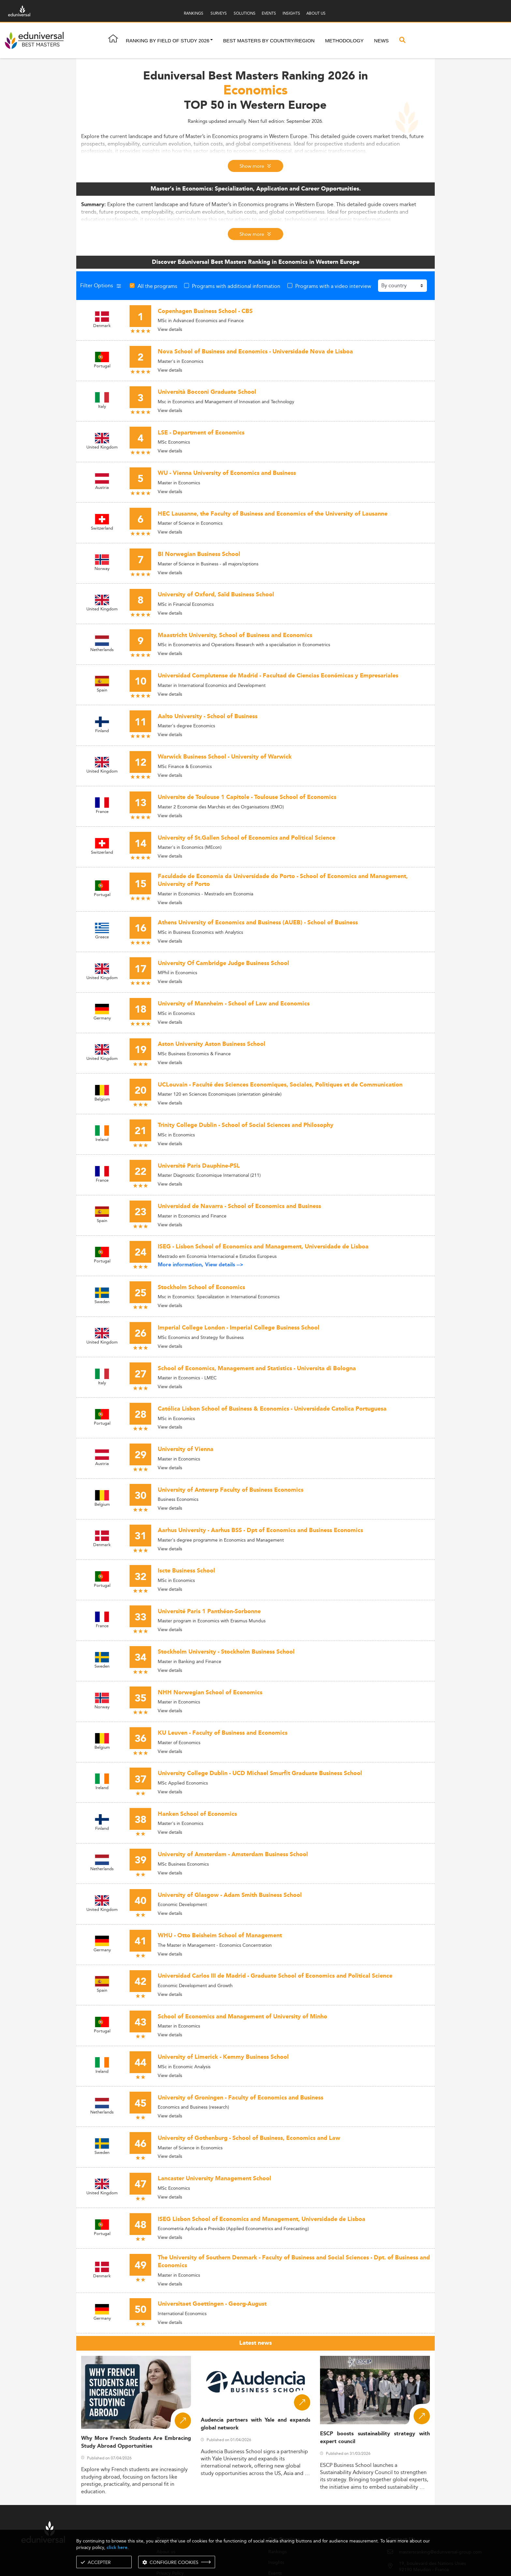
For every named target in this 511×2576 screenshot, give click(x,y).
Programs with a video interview (333, 286)
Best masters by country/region (269, 40)
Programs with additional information (236, 286)
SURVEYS (219, 13)
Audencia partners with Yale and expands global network (256, 2424)
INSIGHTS (291, 13)
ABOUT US (316, 13)
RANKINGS (193, 13)
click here (117, 2547)
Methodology (344, 40)
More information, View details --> (200, 1265)
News (381, 40)
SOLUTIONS (245, 13)
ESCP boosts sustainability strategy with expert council (375, 2437)
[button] (211, 40)
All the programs (157, 286)
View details (170, 329)
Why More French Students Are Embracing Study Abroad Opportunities (136, 2442)
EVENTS (269, 13)
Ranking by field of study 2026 (167, 40)
